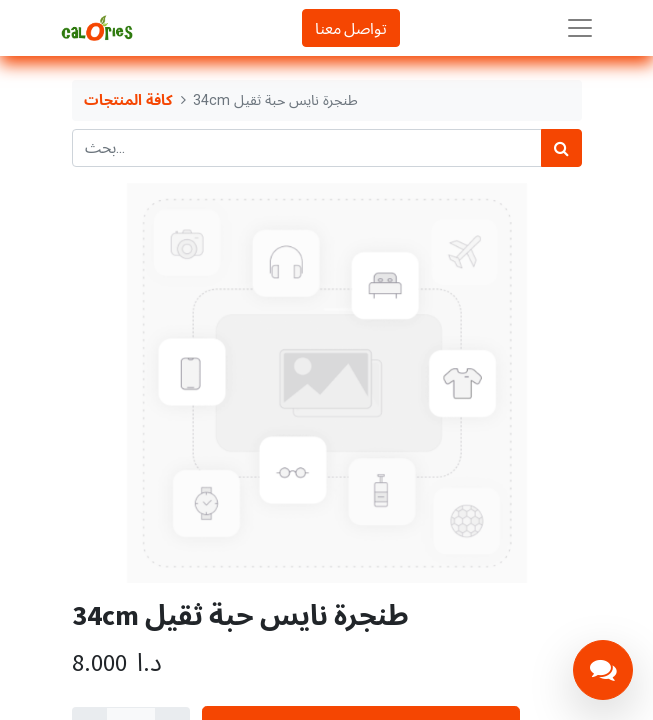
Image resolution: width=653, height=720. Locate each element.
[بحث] (561, 148)
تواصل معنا (351, 28)
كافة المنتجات (128, 100)
